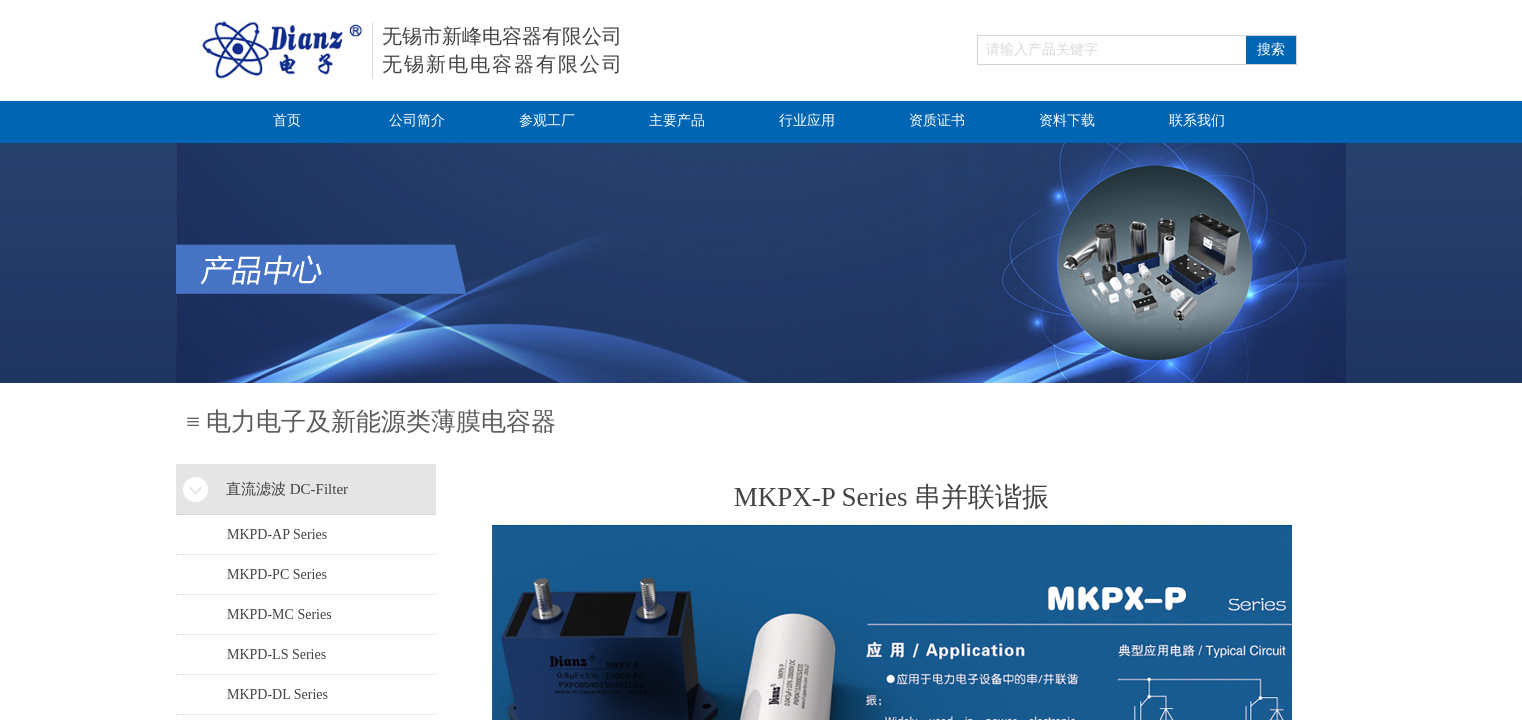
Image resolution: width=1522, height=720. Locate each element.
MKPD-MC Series (279, 614)
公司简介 (417, 120)
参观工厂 (547, 120)
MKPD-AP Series (277, 534)
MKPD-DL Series (277, 694)
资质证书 (937, 120)
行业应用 (807, 120)
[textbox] (1112, 50)
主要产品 (677, 120)
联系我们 (1197, 120)
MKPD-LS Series (276, 654)
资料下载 (1067, 120)
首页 (287, 120)
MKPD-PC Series (277, 574)
